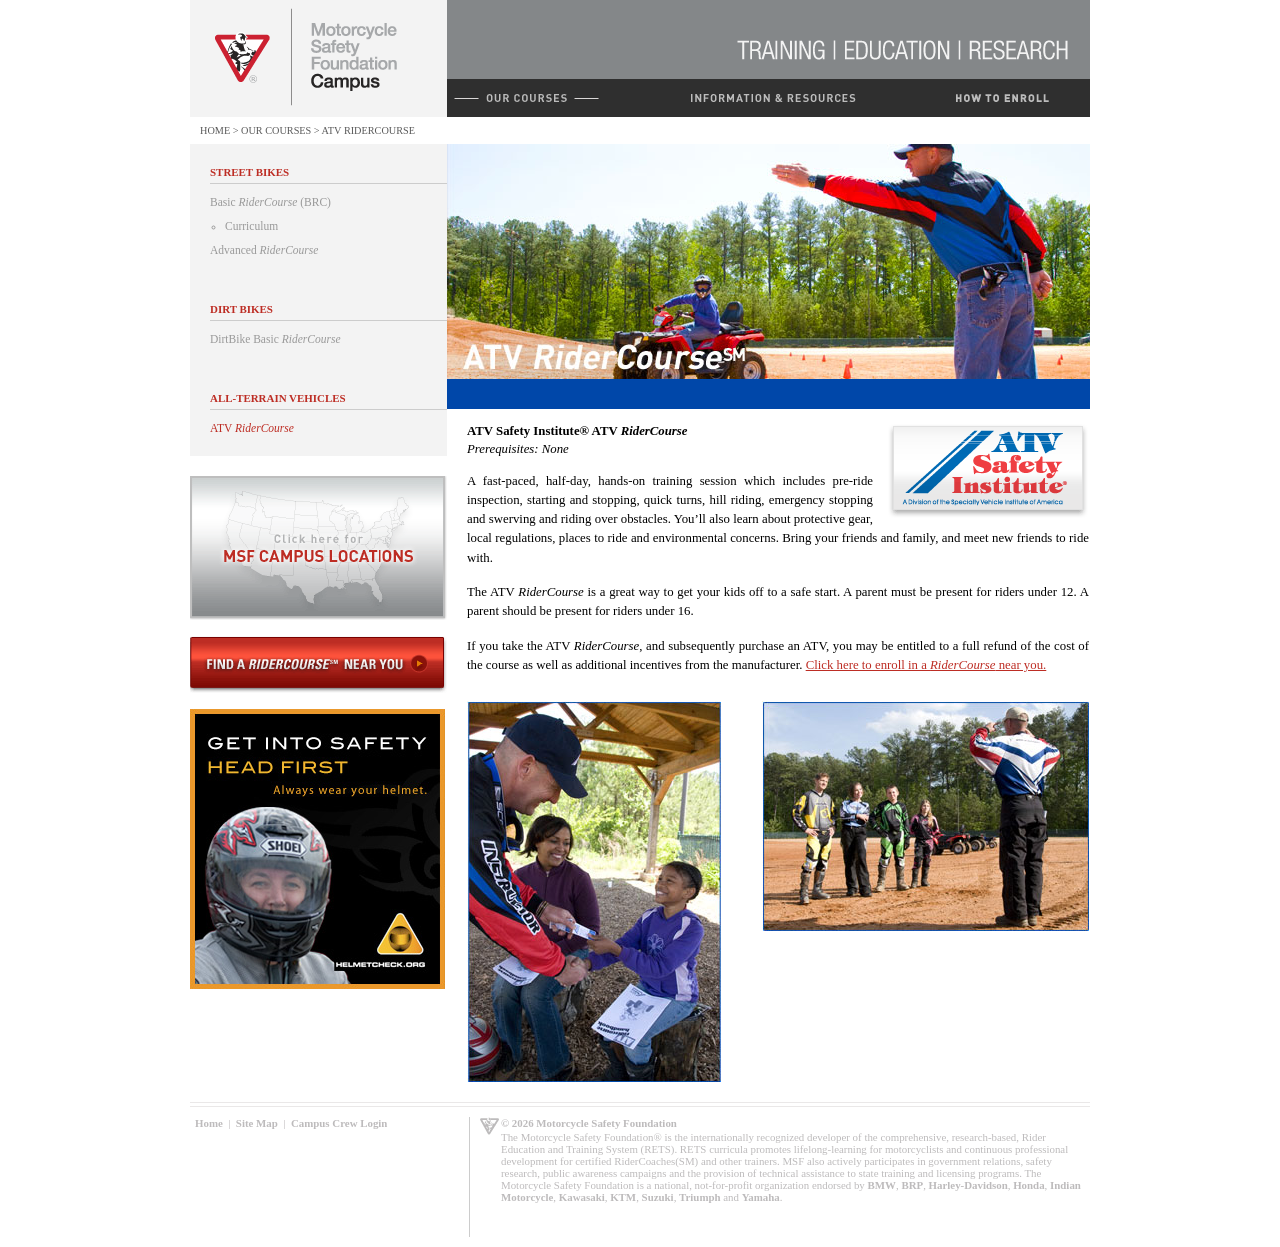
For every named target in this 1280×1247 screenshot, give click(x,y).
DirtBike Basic (275, 339)
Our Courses (276, 130)
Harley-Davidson (968, 1185)
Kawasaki (582, 1197)
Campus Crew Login (339, 1123)
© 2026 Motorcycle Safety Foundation (589, 1123)
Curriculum (251, 226)
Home (215, 130)
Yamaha (761, 1197)
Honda (1028, 1185)
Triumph (700, 1197)
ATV (252, 428)
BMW (882, 1185)
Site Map (257, 1123)
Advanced (264, 250)
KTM (623, 1197)
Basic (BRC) (270, 202)
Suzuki (658, 1197)
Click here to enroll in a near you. (926, 665)
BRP (912, 1185)
